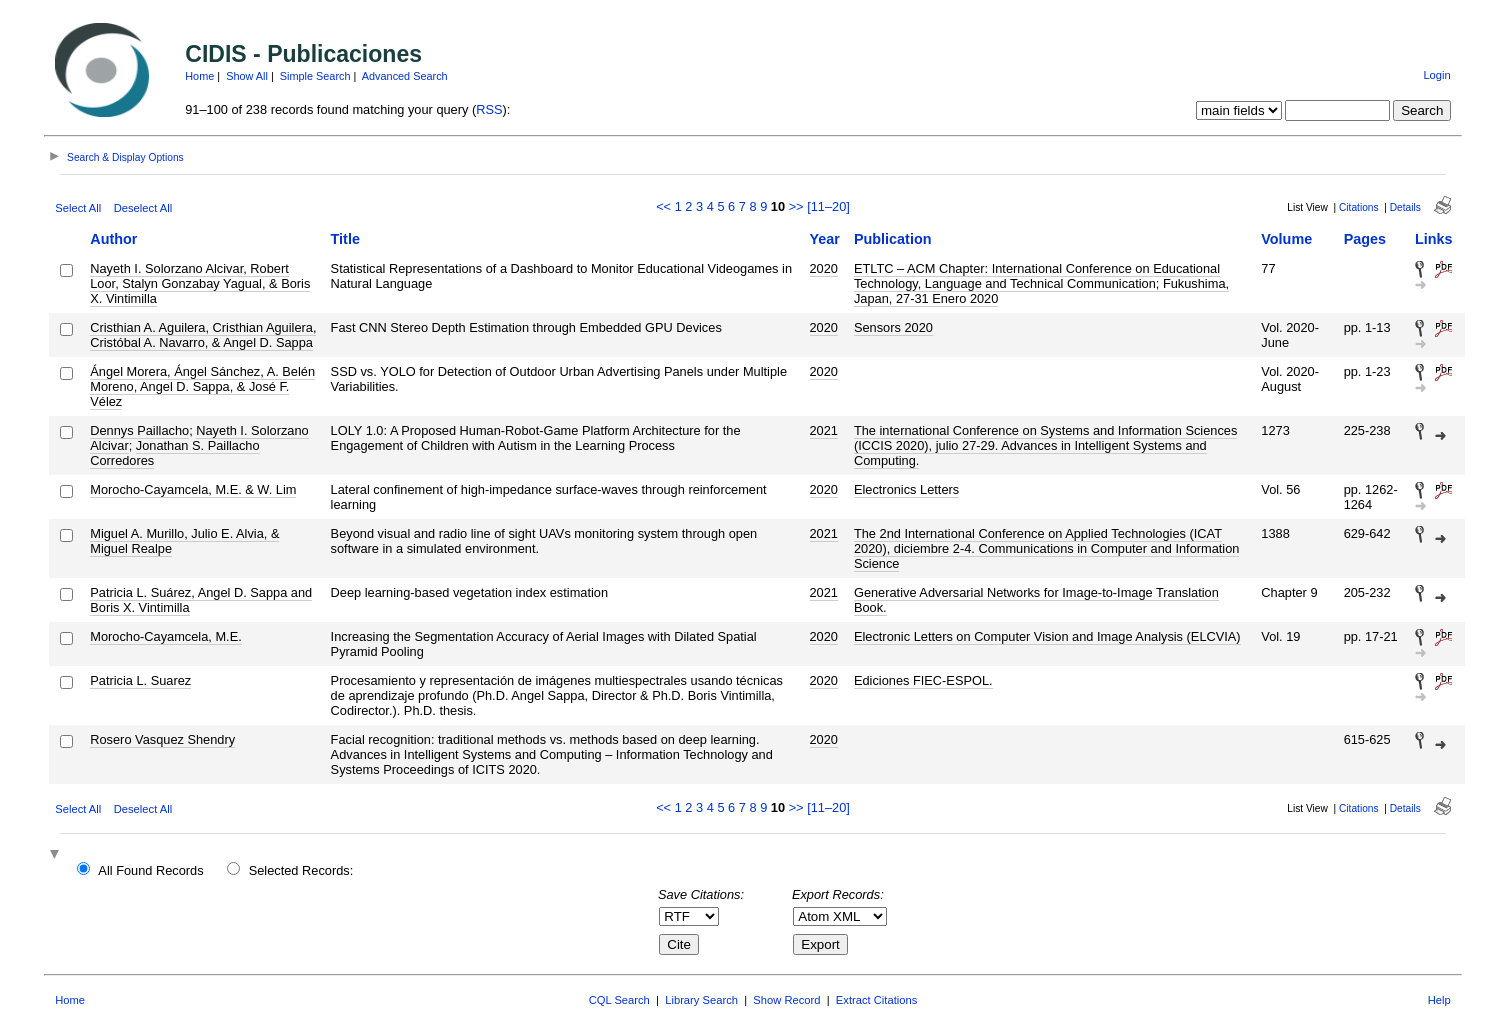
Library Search (701, 1000)
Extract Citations (876, 1000)
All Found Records (150, 870)
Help (1439, 1000)
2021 (824, 430)
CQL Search (619, 1000)
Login (1436, 75)
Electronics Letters (906, 489)
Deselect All (143, 208)
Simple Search (315, 76)
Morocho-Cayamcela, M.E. (165, 636)
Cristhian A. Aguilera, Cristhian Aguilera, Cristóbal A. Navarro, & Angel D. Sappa (203, 335)
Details (1405, 207)
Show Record (786, 1000)
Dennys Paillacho (139, 430)
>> (796, 206)
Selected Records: (301, 870)
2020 (824, 268)
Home (199, 76)
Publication (893, 239)
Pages (1365, 239)
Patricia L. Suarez (140, 680)
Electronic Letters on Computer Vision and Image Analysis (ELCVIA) (1047, 636)
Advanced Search (405, 76)
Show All (247, 76)
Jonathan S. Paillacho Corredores (174, 453)
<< (663, 206)
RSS (489, 109)
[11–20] (828, 206)
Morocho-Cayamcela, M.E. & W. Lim (193, 489)
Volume (1286, 239)
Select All (78, 208)
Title (345, 239)
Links (1434, 239)
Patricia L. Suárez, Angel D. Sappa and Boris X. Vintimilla (201, 600)
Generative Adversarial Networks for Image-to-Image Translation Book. (1036, 600)
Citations (1359, 207)
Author (113, 239)
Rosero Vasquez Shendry (162, 739)
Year (825, 239)
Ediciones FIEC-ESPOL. (923, 680)
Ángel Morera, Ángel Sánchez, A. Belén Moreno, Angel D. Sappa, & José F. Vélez (202, 386)
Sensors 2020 (893, 327)
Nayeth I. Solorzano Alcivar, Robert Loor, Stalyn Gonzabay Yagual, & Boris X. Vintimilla (200, 283)
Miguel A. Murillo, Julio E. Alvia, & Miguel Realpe (184, 541)
